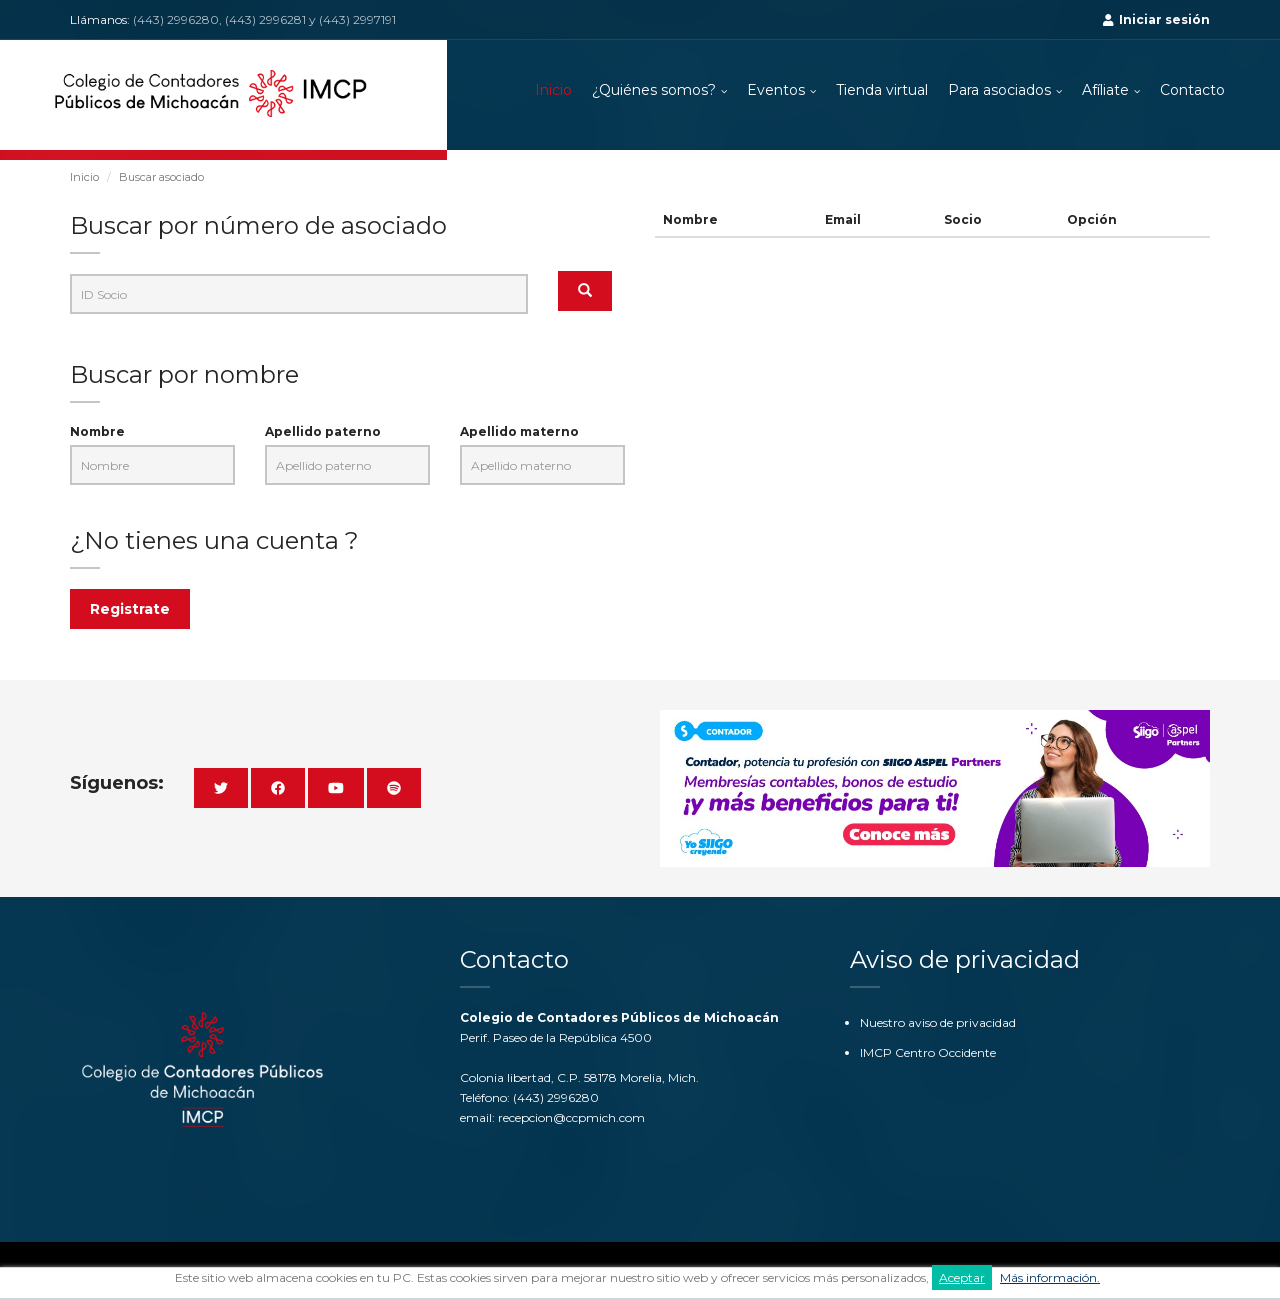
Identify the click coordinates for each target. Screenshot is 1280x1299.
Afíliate (1105, 90)
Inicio (553, 90)
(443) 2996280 (556, 1097)
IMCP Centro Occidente (928, 1052)
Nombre (97, 431)
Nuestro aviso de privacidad (938, 1022)
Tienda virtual (882, 90)
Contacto (1192, 90)
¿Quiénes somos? (654, 90)
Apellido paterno (323, 431)
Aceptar (962, 1277)
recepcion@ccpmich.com (571, 1117)
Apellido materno (519, 431)
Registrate (130, 609)
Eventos (776, 90)
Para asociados (999, 90)
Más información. (1050, 1277)
